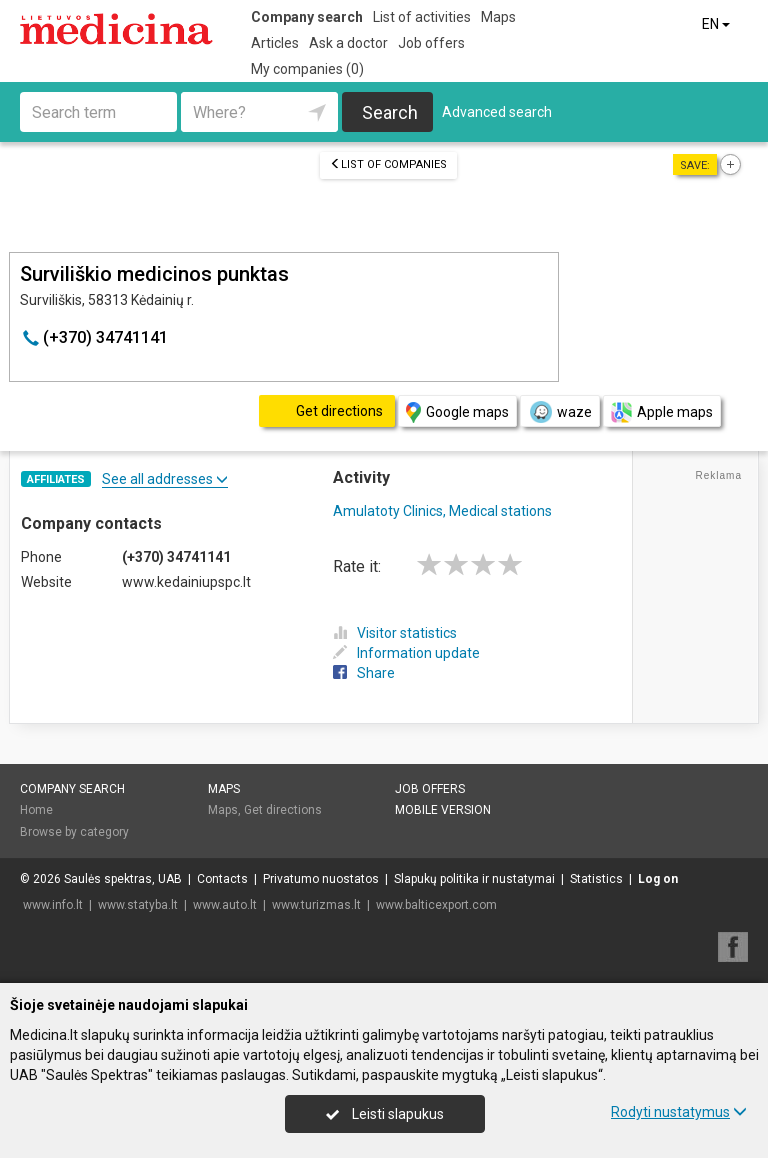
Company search (307, 17)
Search (390, 112)
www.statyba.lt (138, 905)
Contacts (222, 879)
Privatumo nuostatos (321, 879)
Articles (275, 43)
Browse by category (74, 832)
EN (717, 24)
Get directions (283, 810)
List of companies (388, 164)
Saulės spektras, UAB (123, 879)
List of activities (422, 17)
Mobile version (443, 810)
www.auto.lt (225, 905)
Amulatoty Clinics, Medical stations (442, 511)
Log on (658, 879)
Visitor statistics (395, 633)
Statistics (596, 879)
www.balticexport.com (436, 905)
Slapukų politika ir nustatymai (474, 879)
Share (364, 673)
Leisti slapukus (385, 1114)
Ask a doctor (348, 43)
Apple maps (662, 412)
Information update (406, 653)
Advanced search (497, 112)
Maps (498, 17)
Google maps (457, 412)
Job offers (431, 43)
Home (36, 810)
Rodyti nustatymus (679, 1112)
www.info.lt (53, 905)
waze (560, 412)
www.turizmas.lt (316, 905)
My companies (307, 69)
